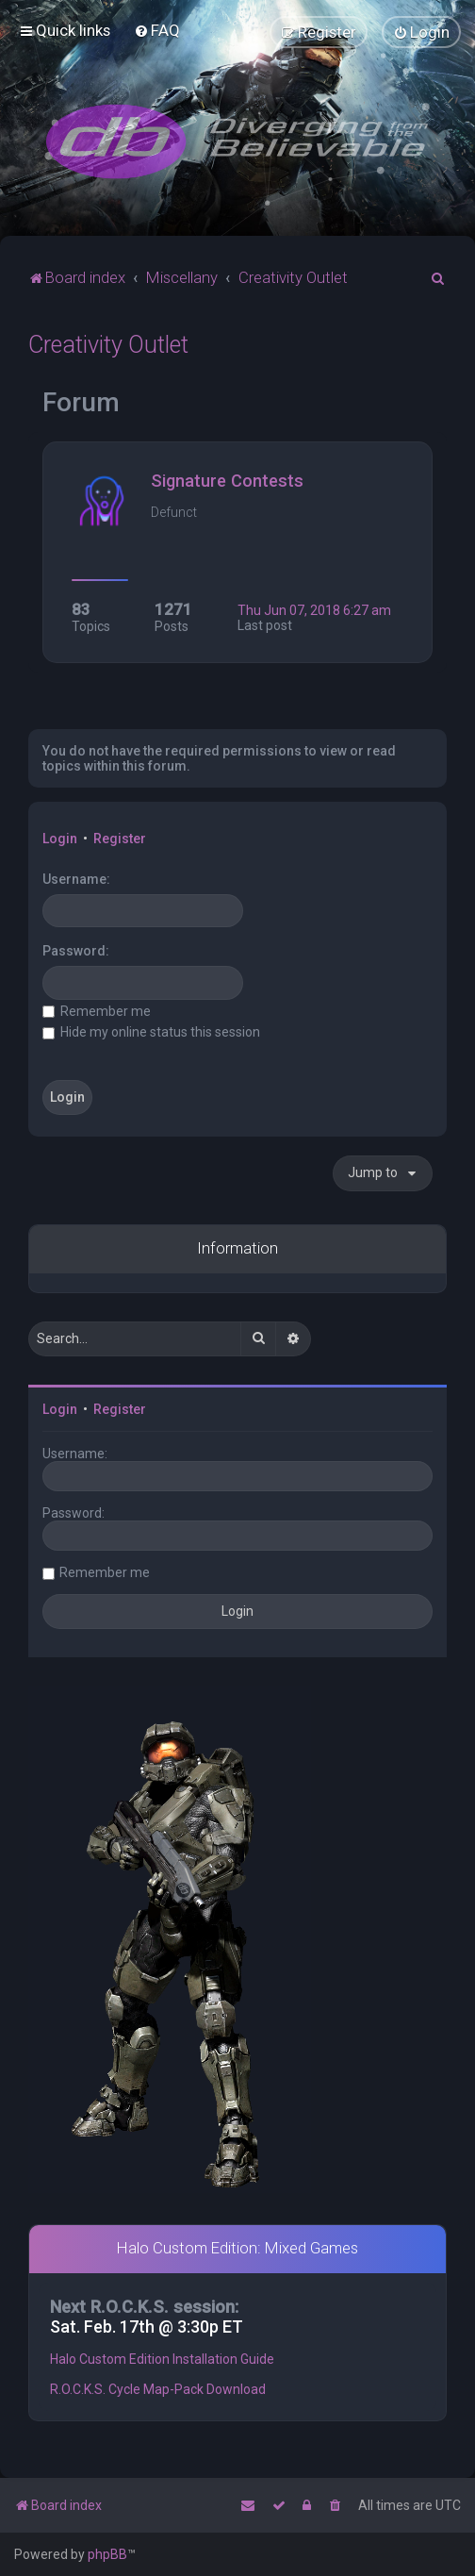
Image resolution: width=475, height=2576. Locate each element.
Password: (75, 950)
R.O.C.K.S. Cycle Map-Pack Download (158, 2389)
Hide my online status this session (151, 1031)
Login (59, 838)
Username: (76, 879)
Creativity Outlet (108, 344)
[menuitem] (157, 30)
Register (119, 838)
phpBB (107, 2554)
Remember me (96, 1011)
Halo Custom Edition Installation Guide (162, 2359)
